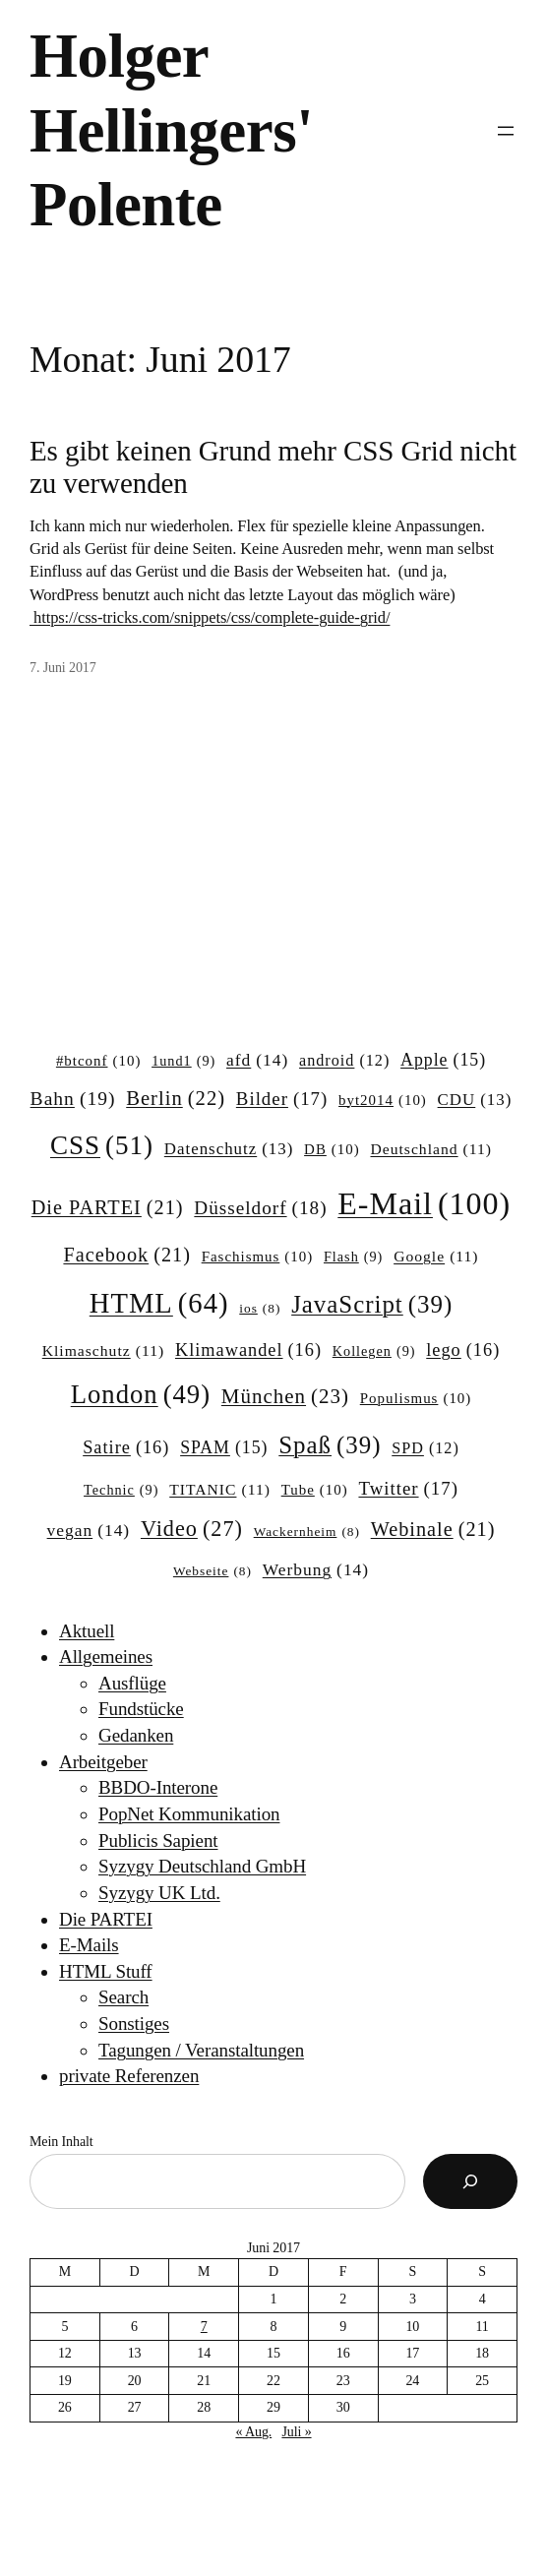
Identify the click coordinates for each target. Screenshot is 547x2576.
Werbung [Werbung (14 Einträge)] (316, 1570)
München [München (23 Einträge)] (285, 1397)
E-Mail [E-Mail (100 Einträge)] (424, 1203)
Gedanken (135, 1735)
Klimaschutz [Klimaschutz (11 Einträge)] (103, 1350)
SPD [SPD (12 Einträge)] (425, 1448)
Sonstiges (133, 2023)
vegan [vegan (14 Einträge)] (89, 1530)
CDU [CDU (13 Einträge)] (475, 1100)
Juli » (296, 2431)
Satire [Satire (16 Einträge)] (126, 1448)
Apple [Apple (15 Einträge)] (443, 1060)
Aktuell (86, 1631)
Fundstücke (141, 1708)
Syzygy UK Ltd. (159, 1892)
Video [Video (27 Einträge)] (192, 1529)
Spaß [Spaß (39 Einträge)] (329, 1445)
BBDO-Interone (157, 1787)
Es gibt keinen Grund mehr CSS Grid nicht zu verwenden (273, 467)
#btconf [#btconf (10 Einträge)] (98, 1061)
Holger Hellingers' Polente (171, 130)
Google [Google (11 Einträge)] (436, 1256)
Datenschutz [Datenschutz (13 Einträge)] (229, 1149)
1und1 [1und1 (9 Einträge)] (183, 1060)
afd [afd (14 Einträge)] (257, 1060)
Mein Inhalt (61, 2141)
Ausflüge (132, 1683)
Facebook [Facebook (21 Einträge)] (126, 1255)
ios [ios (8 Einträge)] (259, 1309)
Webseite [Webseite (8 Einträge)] (212, 1572)
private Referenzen (129, 2075)
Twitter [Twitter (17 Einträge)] (407, 1488)
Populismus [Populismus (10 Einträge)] (416, 1399)
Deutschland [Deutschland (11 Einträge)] (431, 1149)
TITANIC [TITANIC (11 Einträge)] (220, 1489)
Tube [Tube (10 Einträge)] (314, 1490)
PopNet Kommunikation (188, 1814)
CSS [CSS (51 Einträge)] (101, 1145)
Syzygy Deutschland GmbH (202, 1866)
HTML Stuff (105, 1971)
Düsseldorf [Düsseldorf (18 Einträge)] (260, 1208)
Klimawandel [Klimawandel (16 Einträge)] (248, 1350)
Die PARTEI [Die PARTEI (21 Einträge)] (107, 1208)
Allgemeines (105, 1656)
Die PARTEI (105, 1919)
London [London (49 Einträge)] (141, 1395)
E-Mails (89, 1944)
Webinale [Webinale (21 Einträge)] (433, 1529)
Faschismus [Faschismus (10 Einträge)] (258, 1257)
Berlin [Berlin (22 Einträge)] (175, 1098)
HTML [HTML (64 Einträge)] (159, 1303)
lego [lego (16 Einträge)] (463, 1350)
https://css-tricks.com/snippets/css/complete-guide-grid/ (210, 617)
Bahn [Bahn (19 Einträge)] (73, 1098)
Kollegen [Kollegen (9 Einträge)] (374, 1351)
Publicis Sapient (157, 1840)
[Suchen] (470, 2181)
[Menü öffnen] (505, 131)
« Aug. (253, 2431)
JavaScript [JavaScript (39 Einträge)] (372, 1304)
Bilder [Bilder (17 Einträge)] (282, 1099)
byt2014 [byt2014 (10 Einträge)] (382, 1101)
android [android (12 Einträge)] (344, 1060)
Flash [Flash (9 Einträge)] (353, 1256)
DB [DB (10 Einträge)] (332, 1150)
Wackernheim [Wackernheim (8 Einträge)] (307, 1532)
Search (123, 1997)
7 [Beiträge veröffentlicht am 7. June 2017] (204, 2326)
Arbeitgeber (103, 1761)
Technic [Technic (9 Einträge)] (121, 1489)
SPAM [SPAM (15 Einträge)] (224, 1448)
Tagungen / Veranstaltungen (201, 2050)
